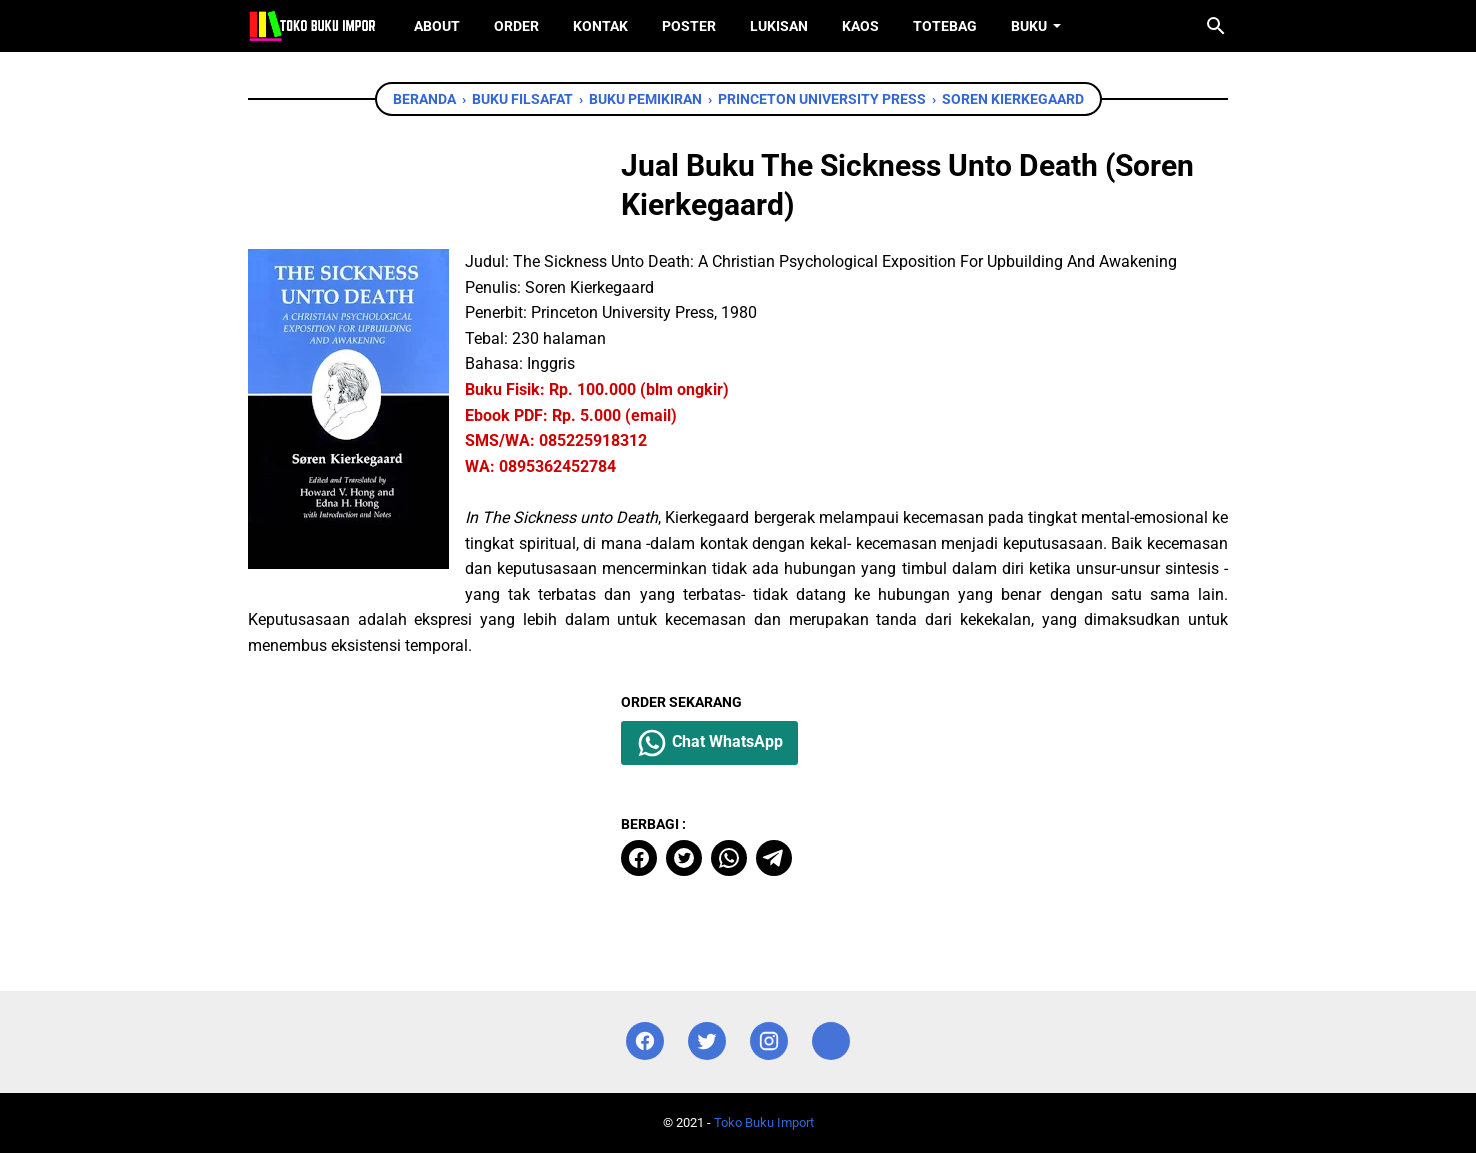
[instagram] (769, 1041)
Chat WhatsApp (709, 743)
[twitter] (684, 858)
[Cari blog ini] (1216, 26)
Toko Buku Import (764, 1122)
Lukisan (779, 26)
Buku (1029, 26)
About (437, 26)
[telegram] (774, 858)
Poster (689, 26)
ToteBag (945, 26)
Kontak (600, 26)
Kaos (860, 26)
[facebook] (639, 858)
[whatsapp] (729, 858)
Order (516, 26)
